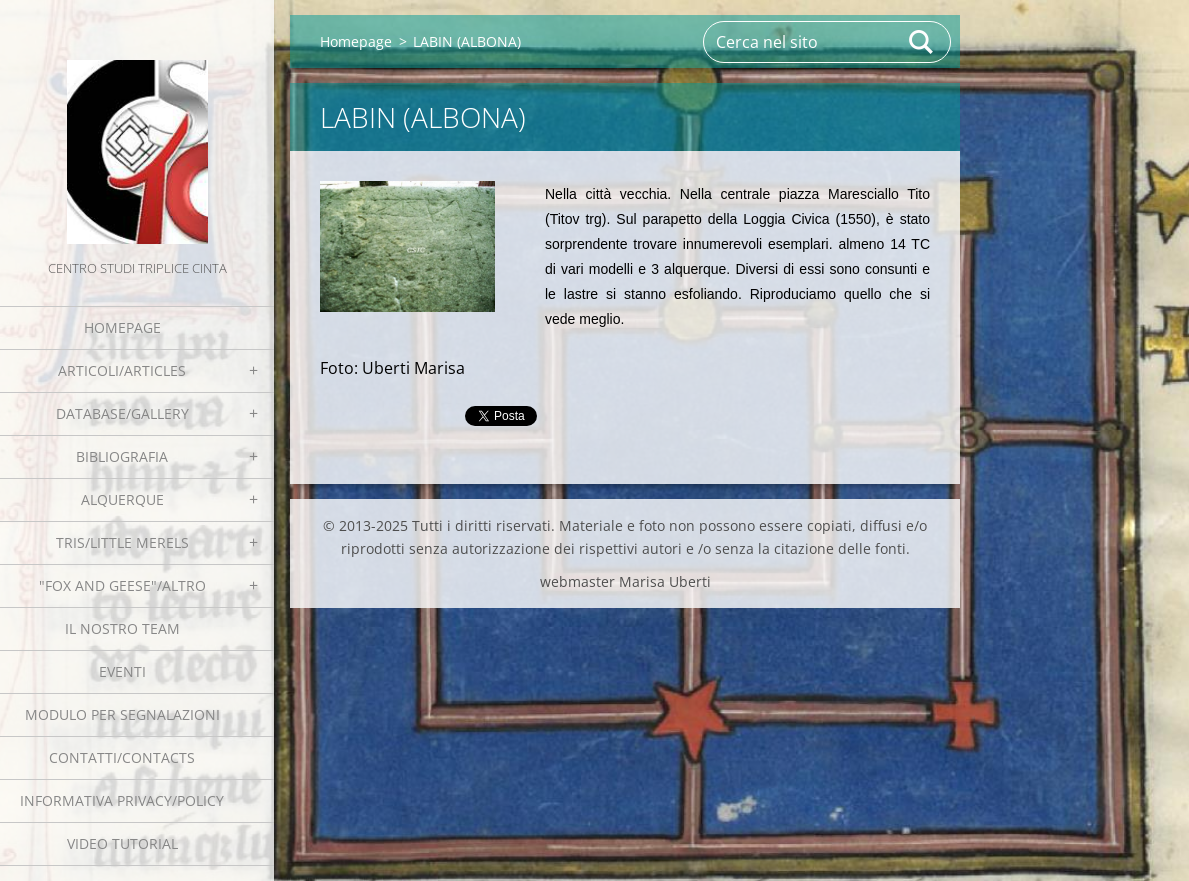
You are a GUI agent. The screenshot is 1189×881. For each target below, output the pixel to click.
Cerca (922, 42)
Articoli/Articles (122, 370)
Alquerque (122, 499)
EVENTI (122, 671)
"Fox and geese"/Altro (122, 585)
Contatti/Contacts (122, 757)
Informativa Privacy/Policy (122, 800)
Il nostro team (122, 628)
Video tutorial (122, 843)
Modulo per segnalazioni (122, 714)
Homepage (122, 327)
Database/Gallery (122, 413)
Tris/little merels (122, 542)
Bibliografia (122, 456)
